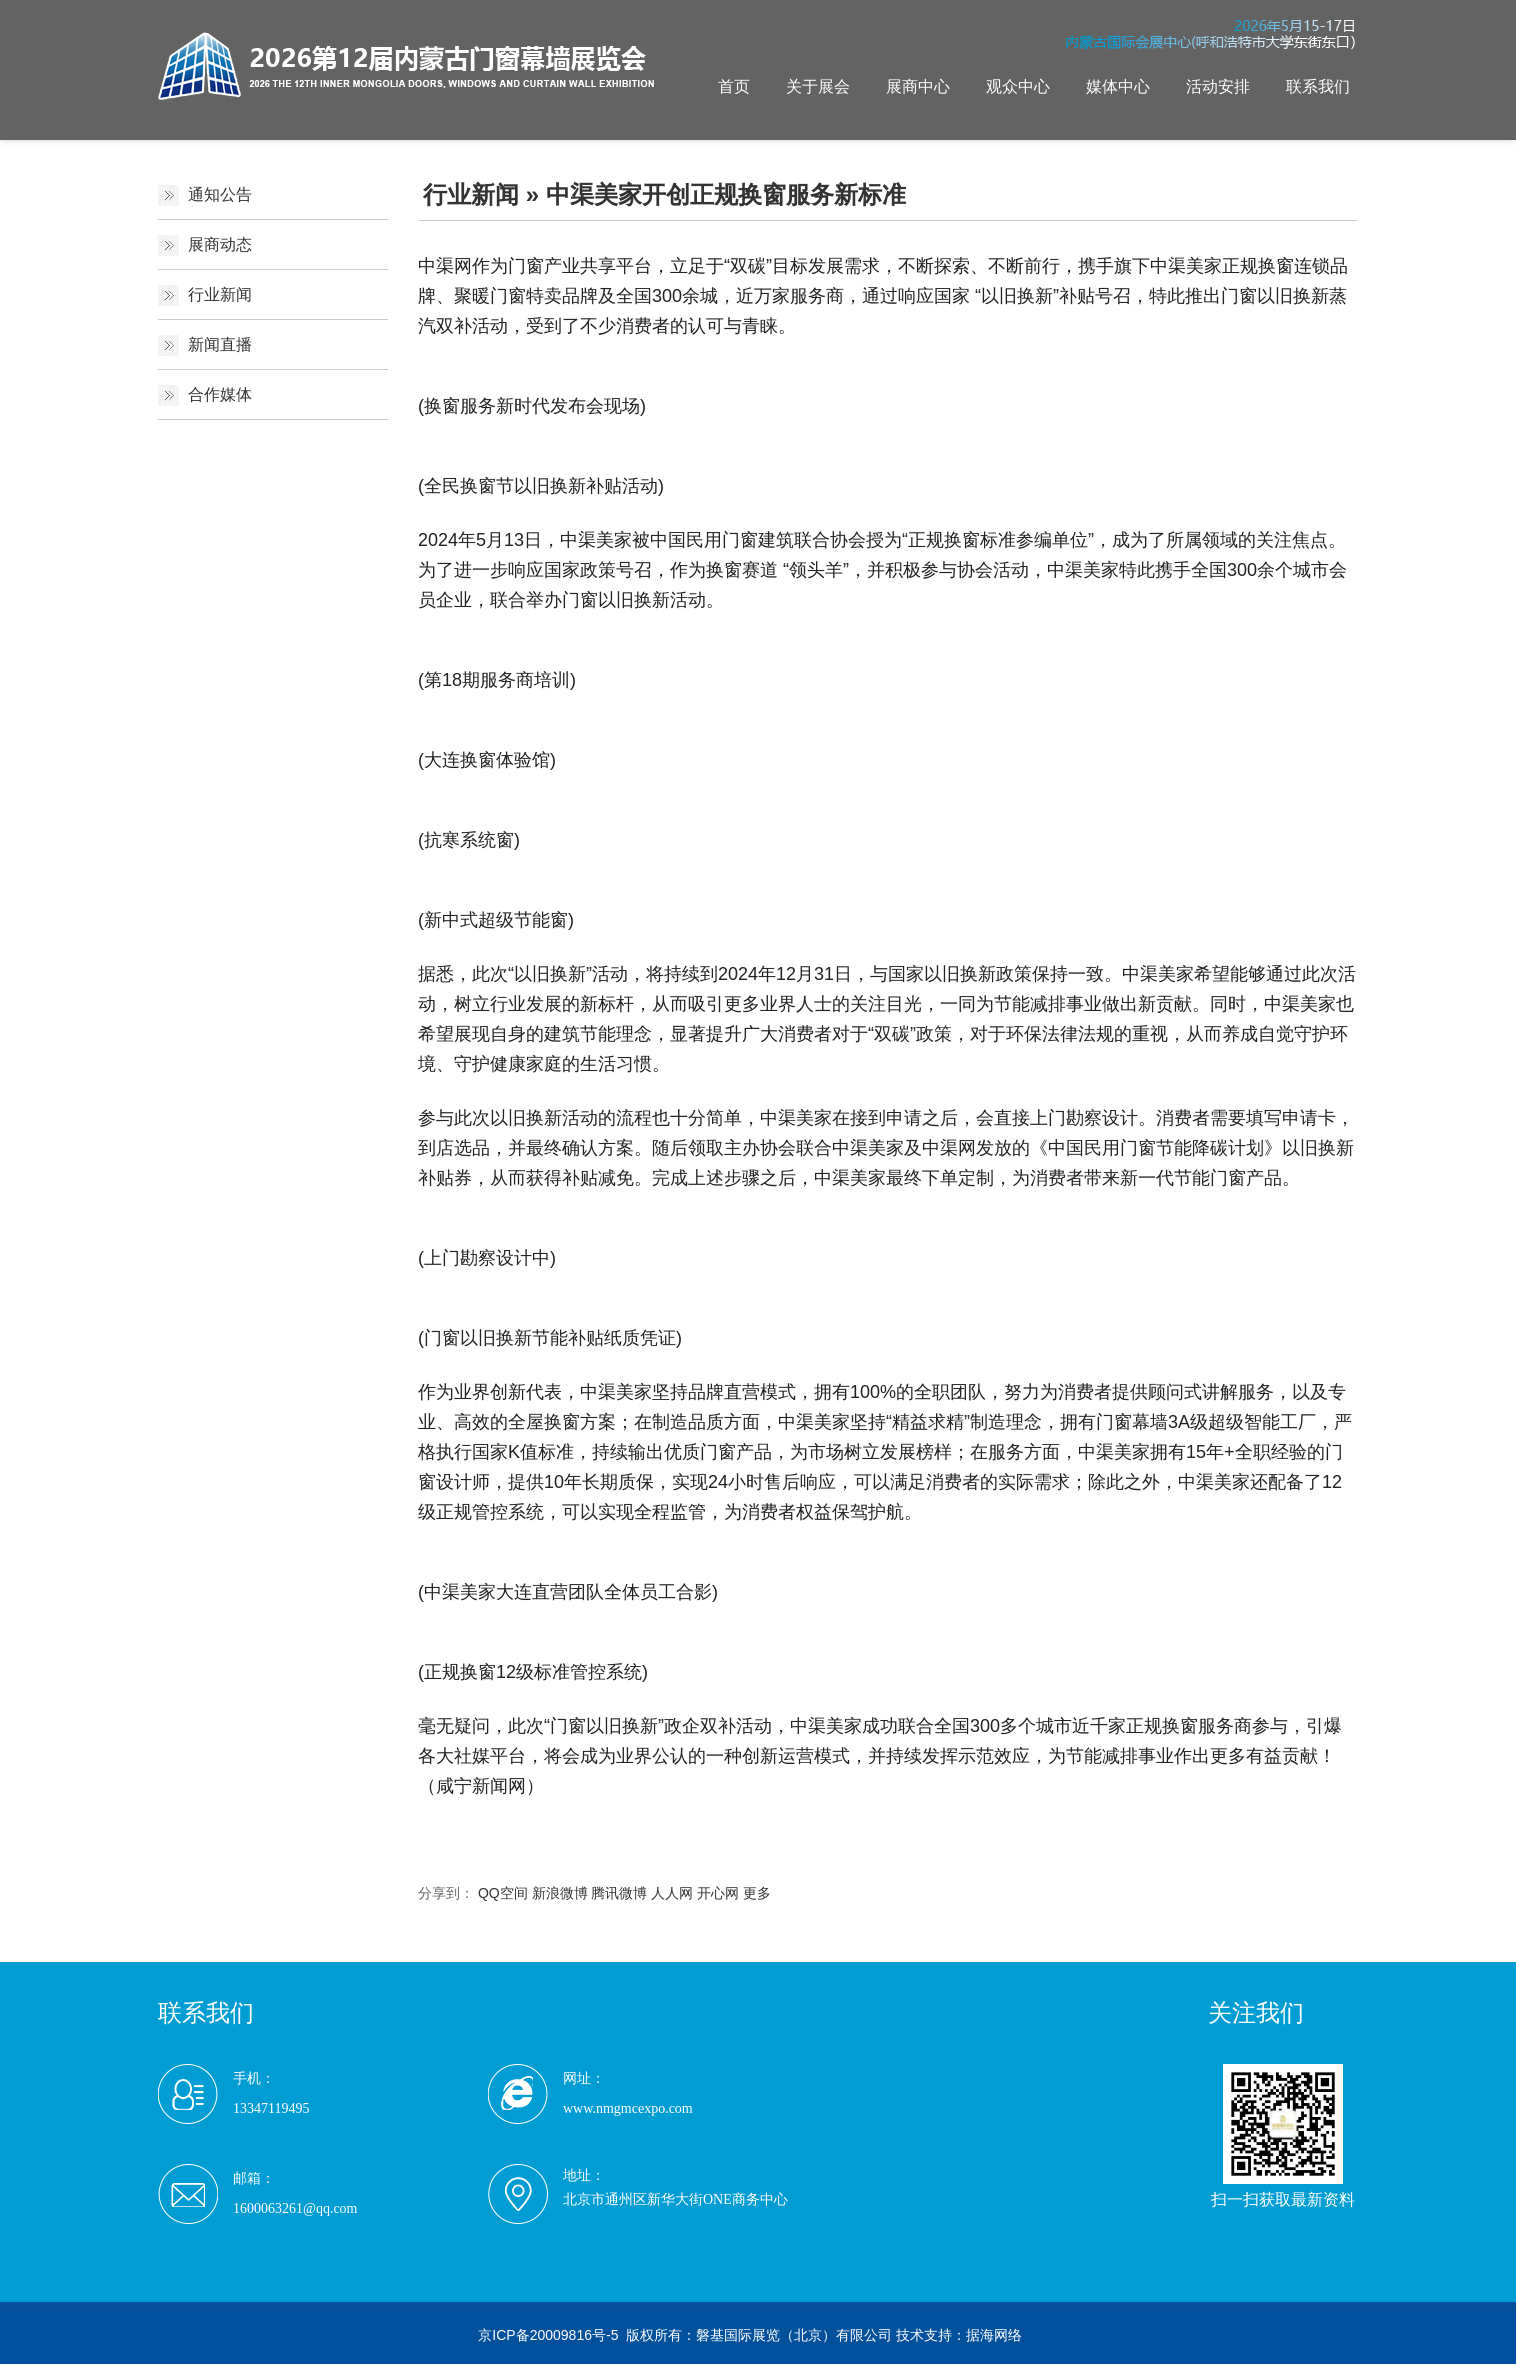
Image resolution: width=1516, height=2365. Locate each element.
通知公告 (220, 194)
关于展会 (818, 86)
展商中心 (918, 86)
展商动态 (220, 244)
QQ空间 (503, 1893)
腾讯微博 (619, 1893)
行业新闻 (220, 294)
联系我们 (1318, 86)
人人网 (672, 1893)
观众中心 (1018, 86)
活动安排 (1218, 86)
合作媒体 (220, 394)
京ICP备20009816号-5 (548, 2335)
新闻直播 (220, 344)
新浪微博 (560, 1893)
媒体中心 (1118, 86)
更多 (757, 1893)
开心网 (718, 1893)
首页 (734, 86)
